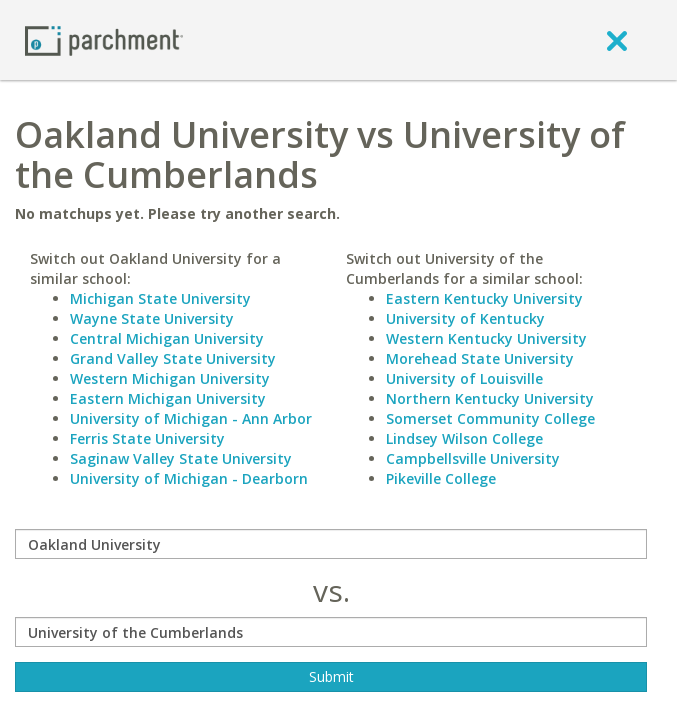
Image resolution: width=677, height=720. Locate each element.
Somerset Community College (490, 418)
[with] (331, 632)
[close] (617, 40)
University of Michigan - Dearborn (189, 478)
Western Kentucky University (486, 338)
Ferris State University (147, 438)
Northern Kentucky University (490, 398)
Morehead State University (480, 358)
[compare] (331, 544)
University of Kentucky (465, 318)
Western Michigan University (170, 378)
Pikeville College (441, 478)
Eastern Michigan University (168, 398)
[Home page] (104, 39)
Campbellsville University (473, 458)
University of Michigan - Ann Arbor (191, 418)
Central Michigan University (167, 338)
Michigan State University (160, 298)
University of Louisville (464, 378)
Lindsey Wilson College (464, 438)
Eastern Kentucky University (484, 298)
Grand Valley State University (173, 358)
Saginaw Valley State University (181, 458)
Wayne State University (152, 318)
